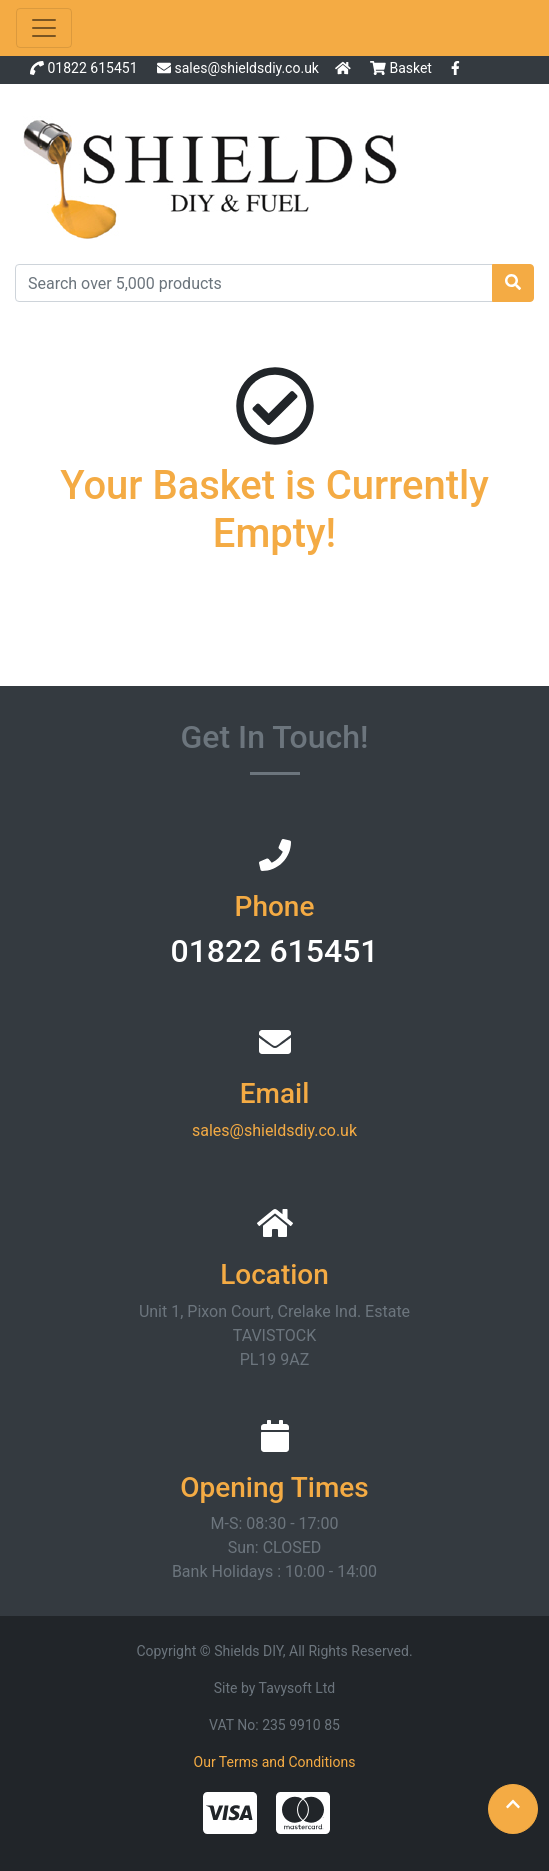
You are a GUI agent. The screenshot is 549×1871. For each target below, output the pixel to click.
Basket (402, 68)
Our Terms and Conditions (275, 1762)
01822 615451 (92, 68)
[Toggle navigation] (44, 28)
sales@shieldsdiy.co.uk (246, 68)
